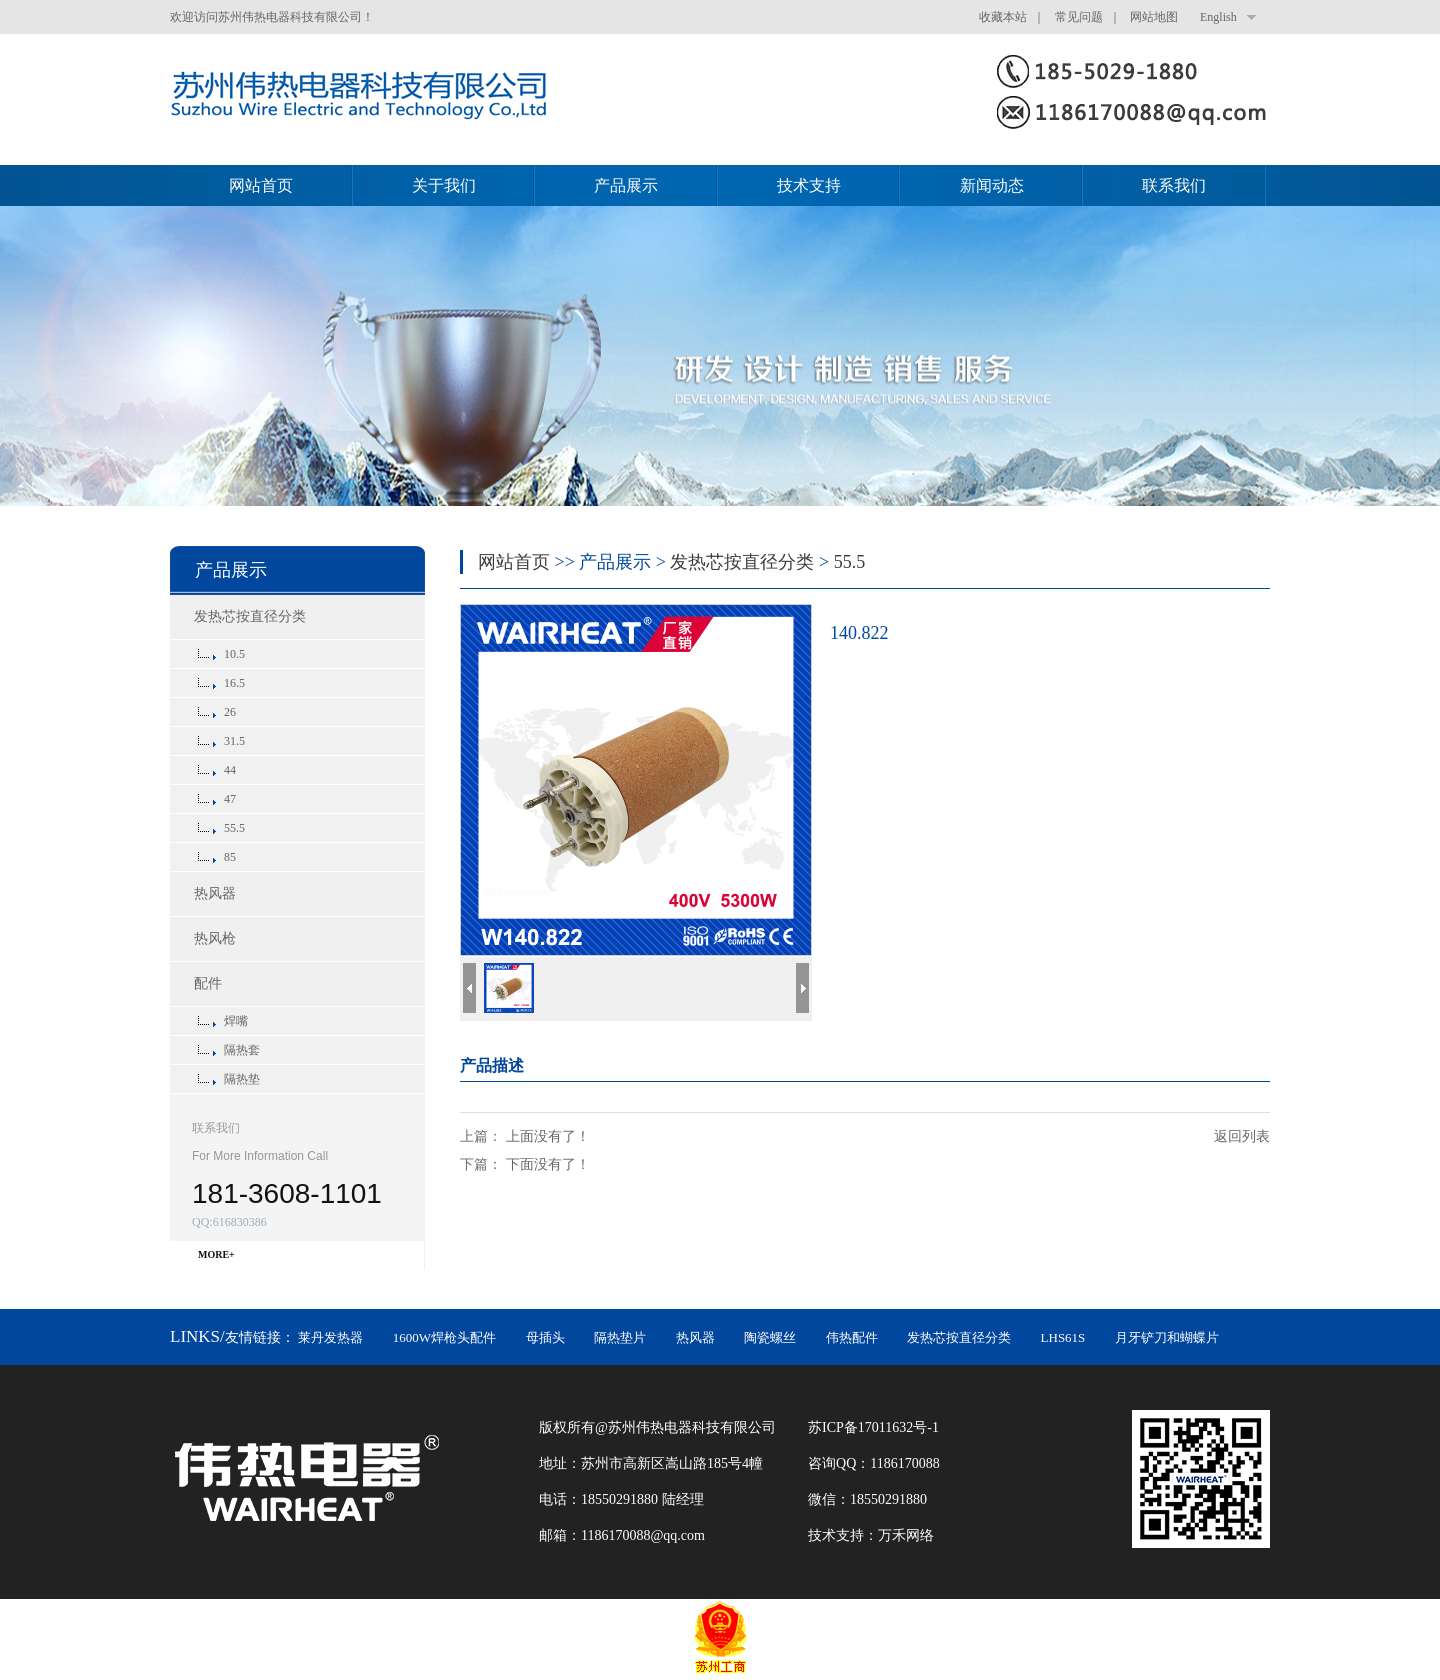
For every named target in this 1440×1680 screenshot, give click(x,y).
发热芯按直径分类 (250, 616)
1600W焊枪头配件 (444, 1337)
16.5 (234, 683)
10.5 (234, 654)
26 (230, 712)
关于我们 (444, 185)
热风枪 (215, 938)
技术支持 (809, 185)
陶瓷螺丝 (770, 1337)
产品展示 (626, 185)
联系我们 (1174, 185)
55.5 (234, 828)
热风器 (215, 893)
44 (230, 770)
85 (230, 857)
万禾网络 (906, 1535)
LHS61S (1063, 1337)
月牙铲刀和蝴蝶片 (1167, 1337)
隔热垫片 (620, 1337)
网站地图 (1154, 17)
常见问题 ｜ (1091, 17)
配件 (208, 983)
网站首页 (261, 185)
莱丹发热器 (330, 1337)
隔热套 (242, 1050)
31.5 (234, 741)
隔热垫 (242, 1079)
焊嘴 (236, 1021)
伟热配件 (852, 1337)
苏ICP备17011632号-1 (873, 1427)
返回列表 (1242, 1136)
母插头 (545, 1337)
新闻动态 (992, 185)
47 (230, 799)
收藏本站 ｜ (1015, 17)
